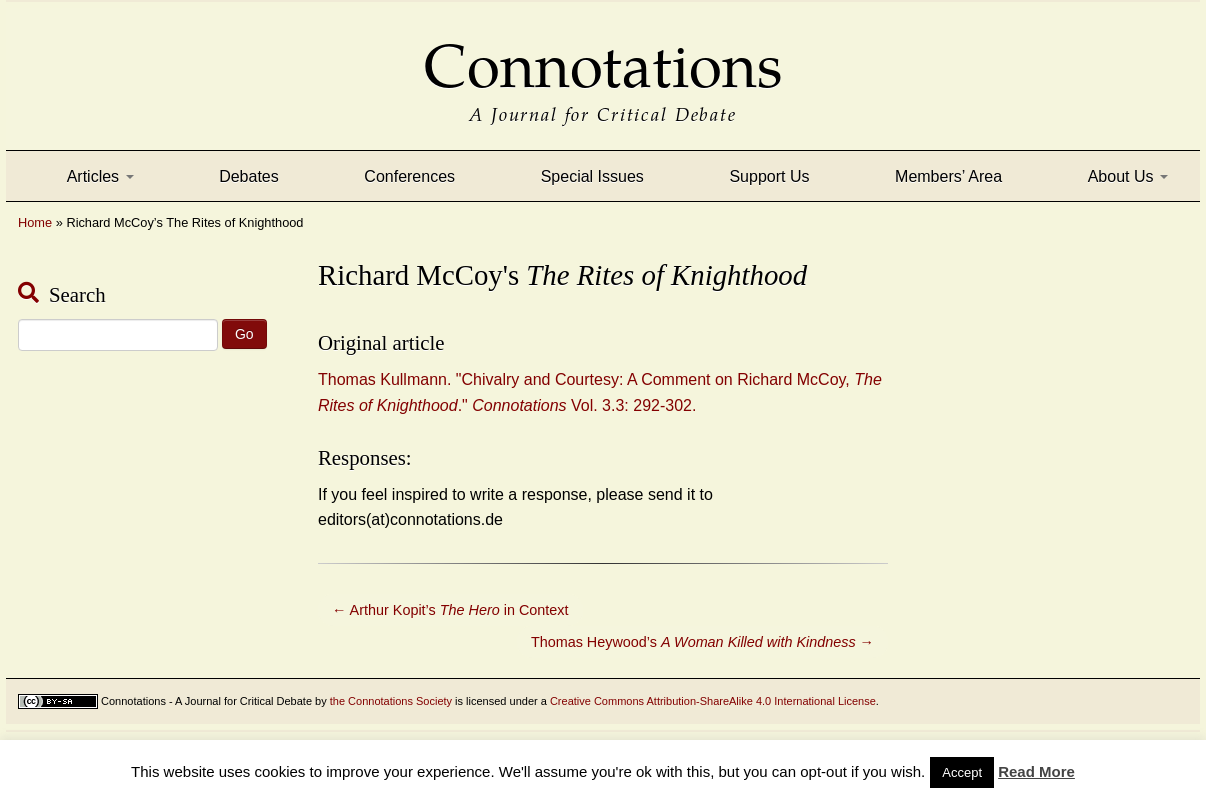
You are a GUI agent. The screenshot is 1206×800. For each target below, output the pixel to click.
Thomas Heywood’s (702, 642)
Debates (249, 176)
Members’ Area (948, 176)
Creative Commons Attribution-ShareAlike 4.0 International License (713, 701)
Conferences (409, 176)
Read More (1036, 771)
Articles (100, 176)
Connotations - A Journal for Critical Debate (206, 701)
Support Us (769, 176)
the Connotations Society (391, 701)
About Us (1128, 176)
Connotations (603, 52)
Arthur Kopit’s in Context (450, 610)
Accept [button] (962, 772)
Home (35, 222)
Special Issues (592, 176)
